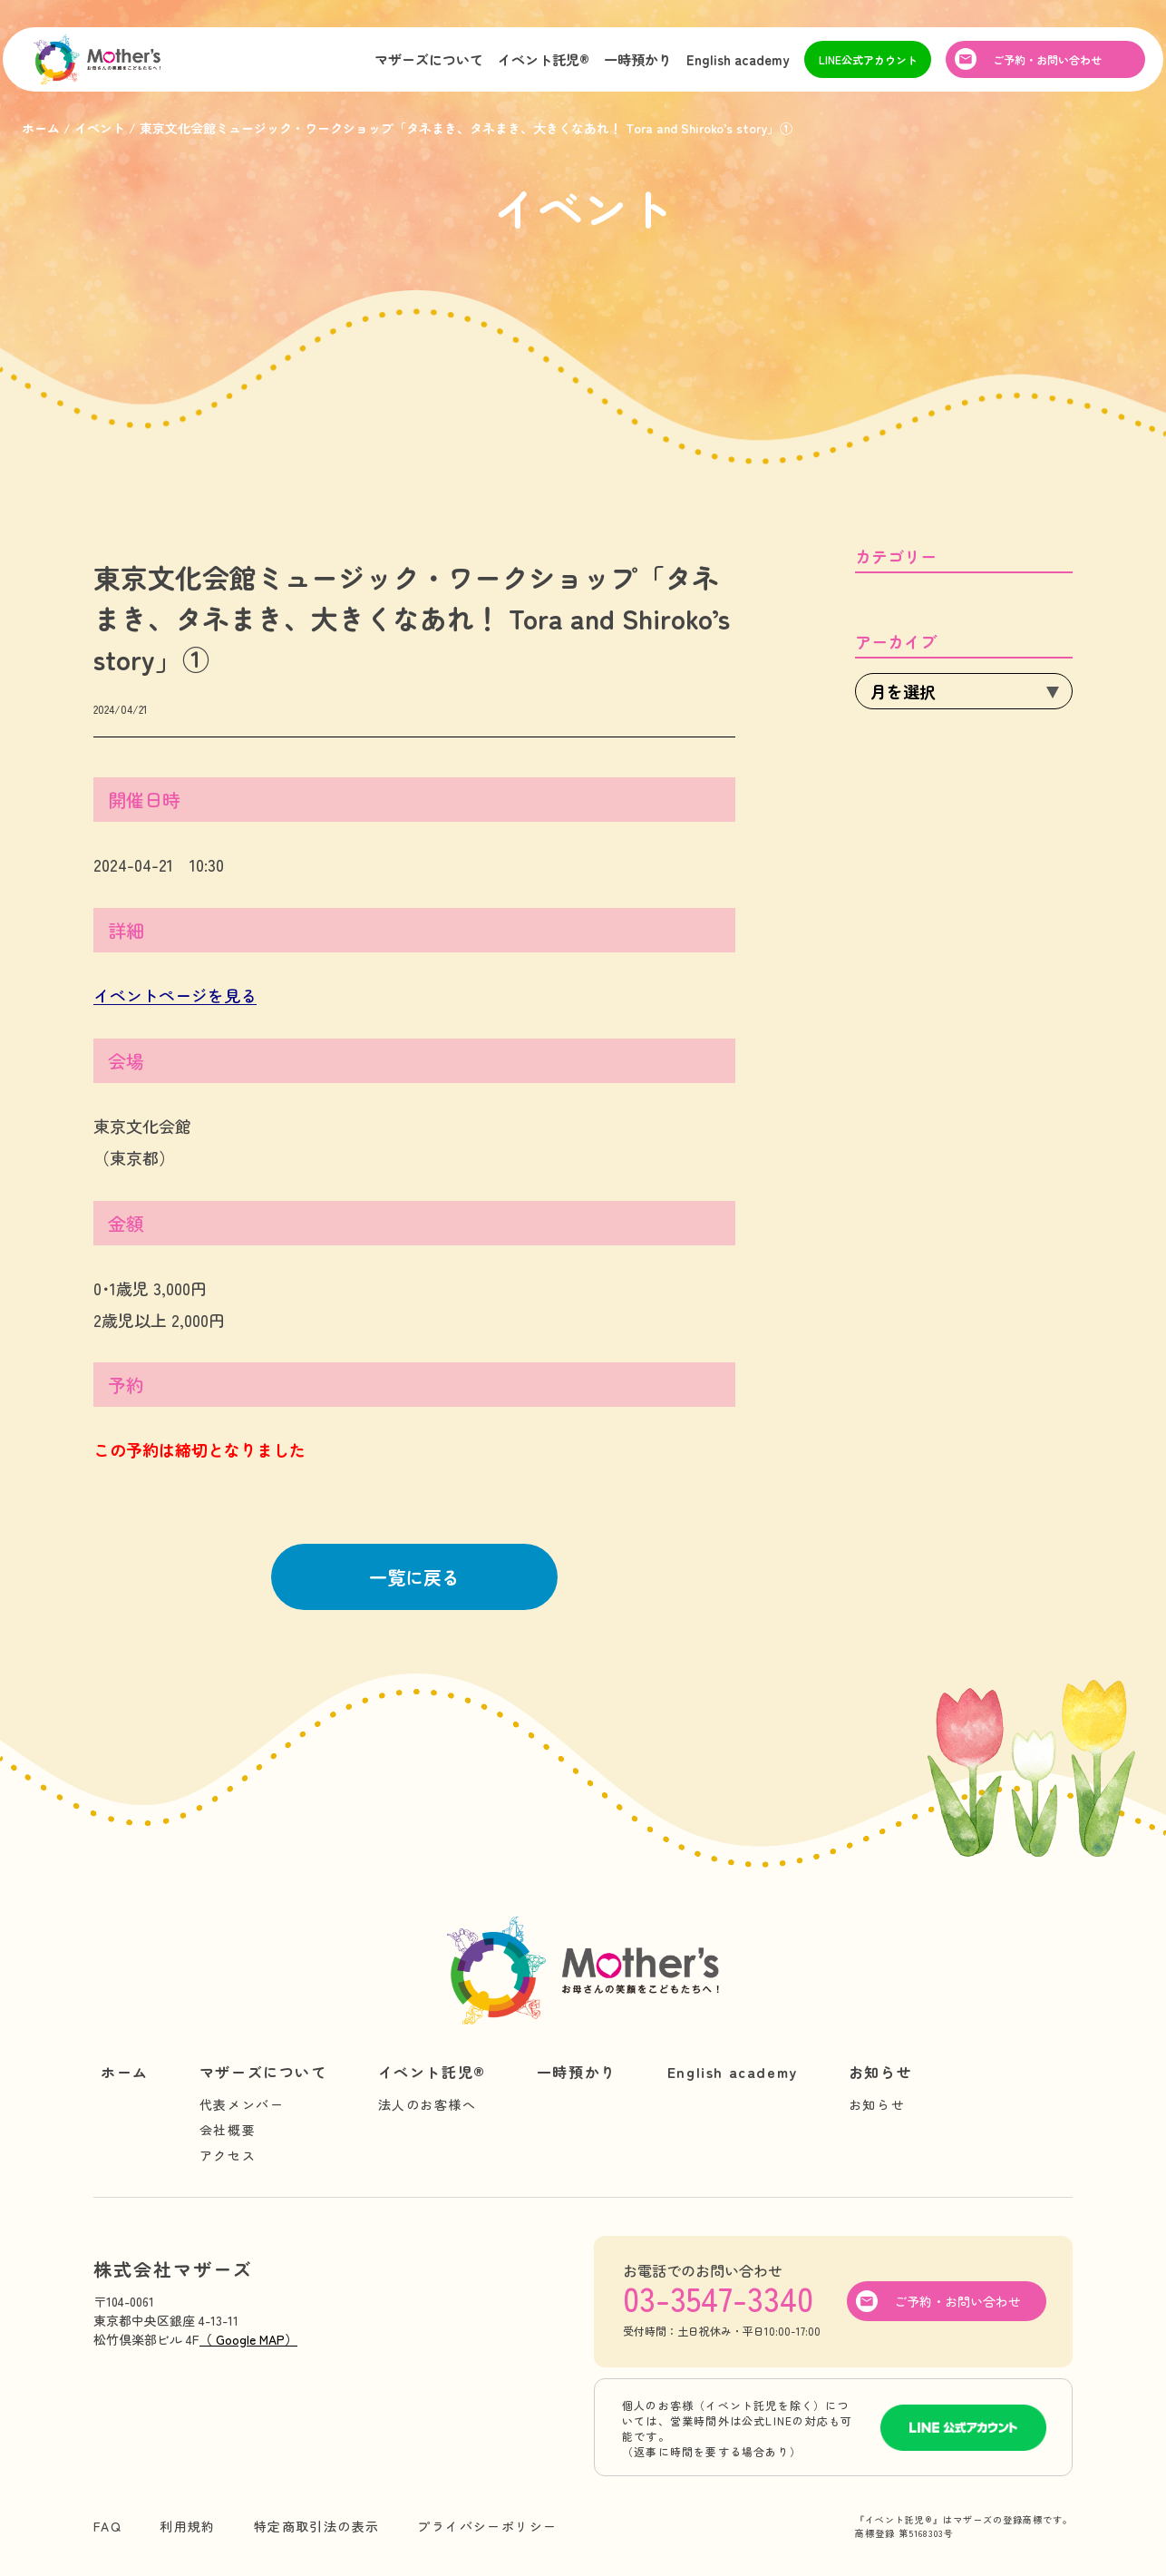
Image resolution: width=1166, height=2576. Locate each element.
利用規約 (188, 2526)
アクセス (227, 2155)
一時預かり (638, 66)
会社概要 (227, 2130)
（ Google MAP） (248, 2339)
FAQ (107, 2526)
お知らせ (880, 2072)
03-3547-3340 (718, 2297)
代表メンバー (242, 2104)
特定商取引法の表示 (317, 2526)
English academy (738, 66)
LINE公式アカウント (868, 66)
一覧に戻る (414, 1577)
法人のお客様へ (427, 2104)
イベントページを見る (175, 995)
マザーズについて (428, 66)
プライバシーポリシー (487, 2526)
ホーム (125, 2072)
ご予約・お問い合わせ (1047, 66)
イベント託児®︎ (543, 66)
